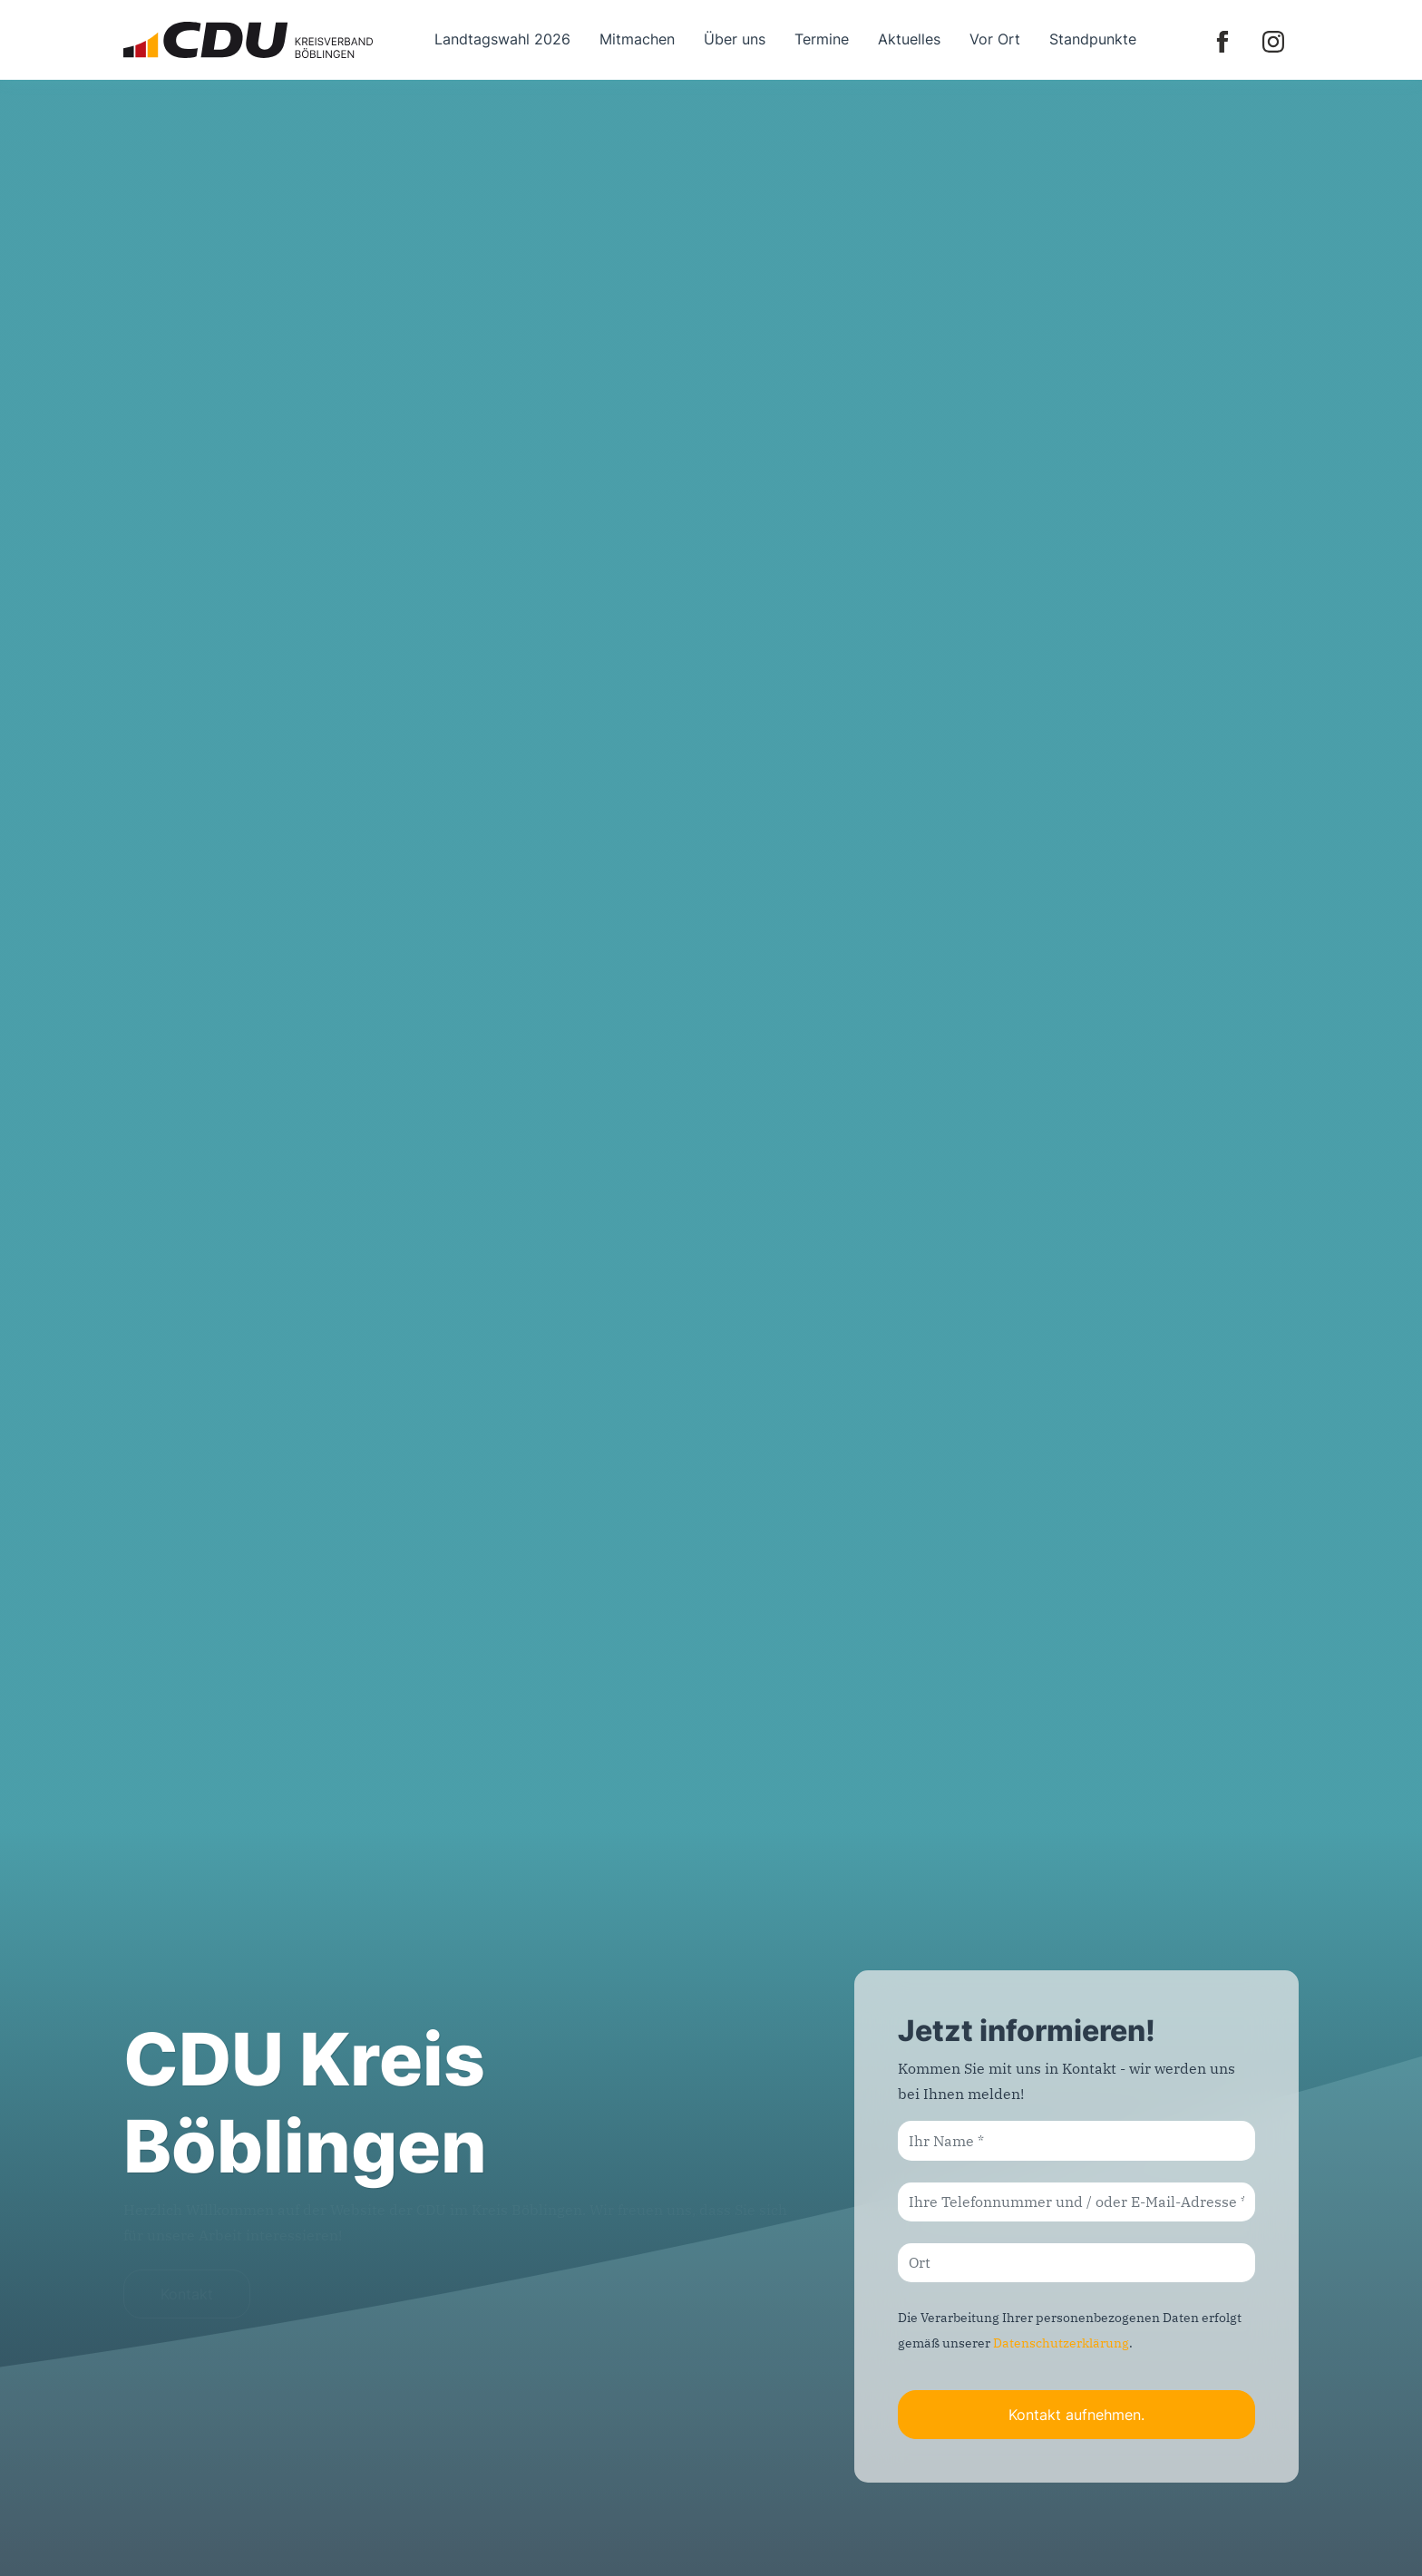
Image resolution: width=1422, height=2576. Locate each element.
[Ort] (1076, 2262)
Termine (821, 39)
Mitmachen (637, 39)
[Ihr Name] (1076, 2140)
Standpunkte (1092, 39)
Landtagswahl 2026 (502, 39)
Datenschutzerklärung (1061, 2343)
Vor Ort (994, 39)
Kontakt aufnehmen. (1076, 2415)
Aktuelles (909, 39)
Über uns (734, 39)
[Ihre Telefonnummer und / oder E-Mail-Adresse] (1076, 2201)
